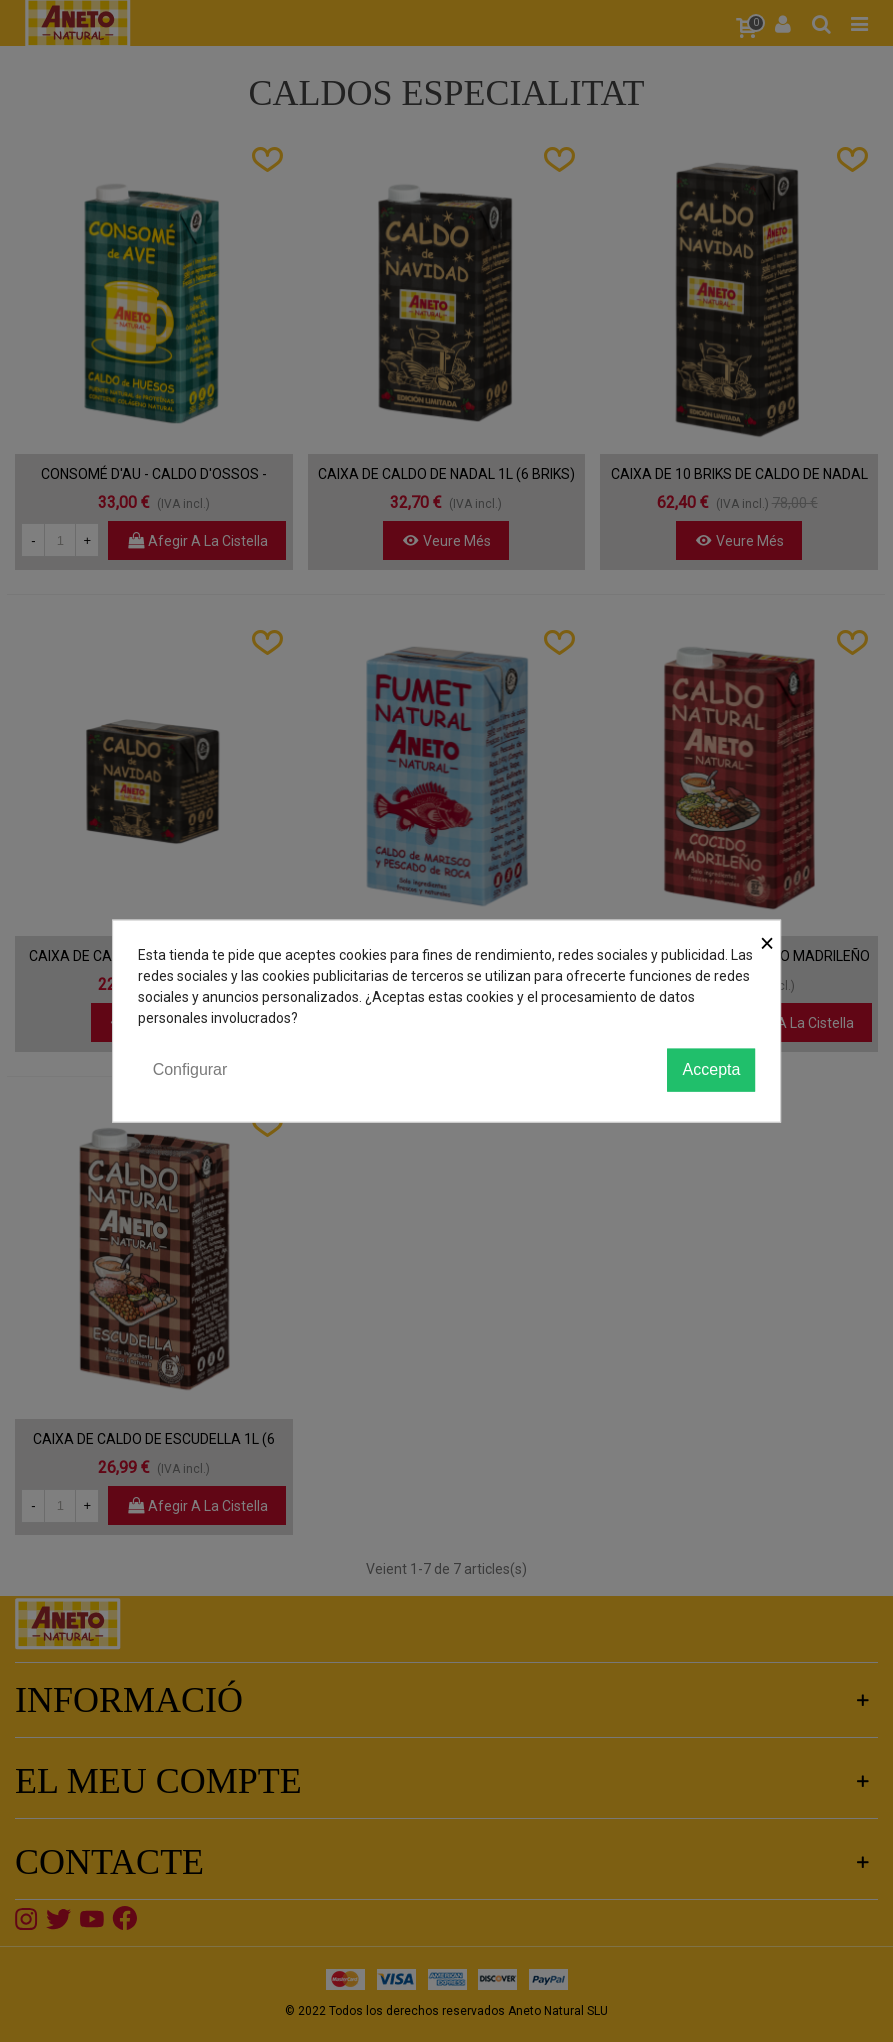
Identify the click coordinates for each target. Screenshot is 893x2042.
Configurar (190, 1069)
